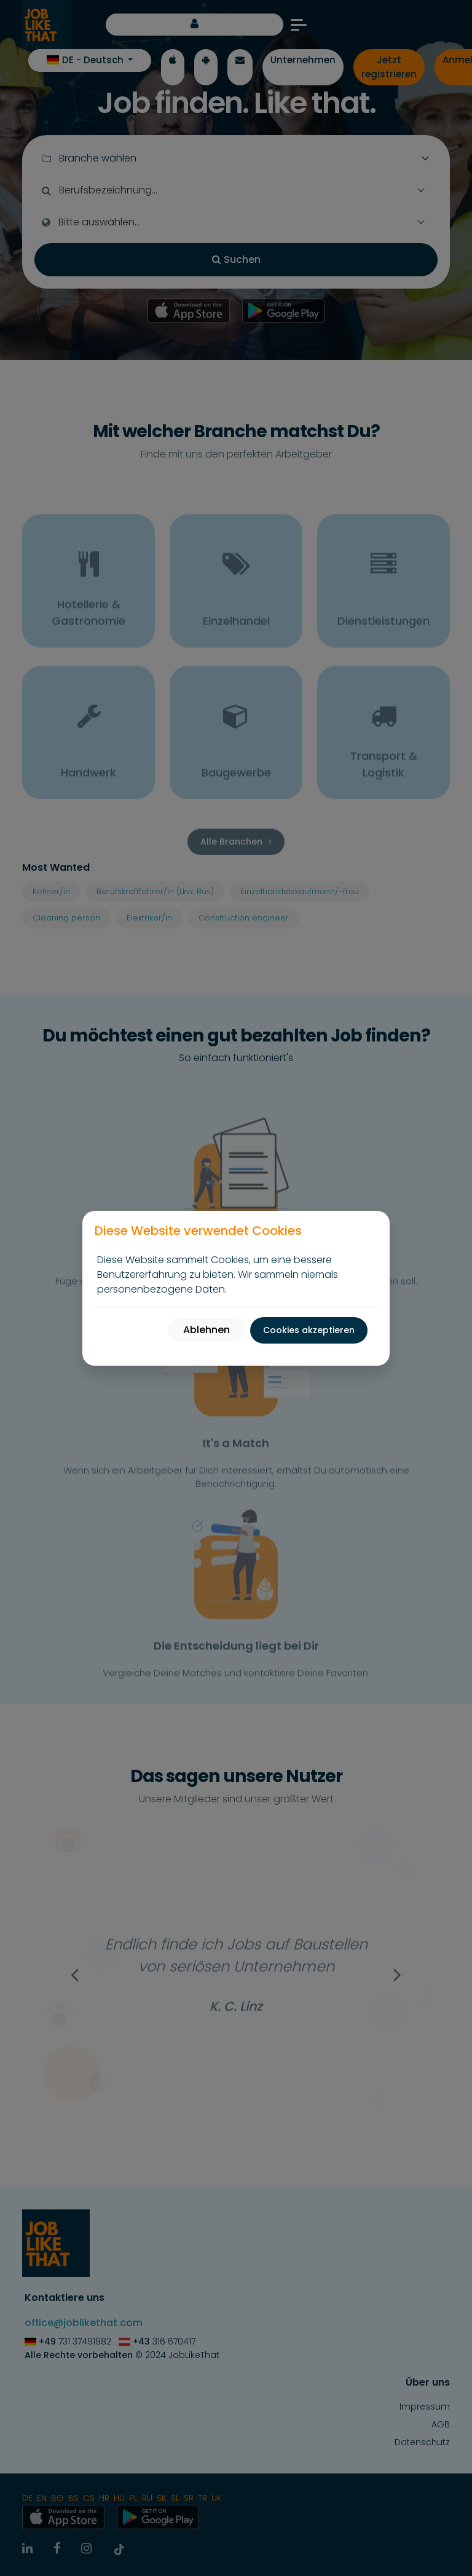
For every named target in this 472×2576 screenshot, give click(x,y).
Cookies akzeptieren (309, 1330)
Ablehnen (206, 1330)
